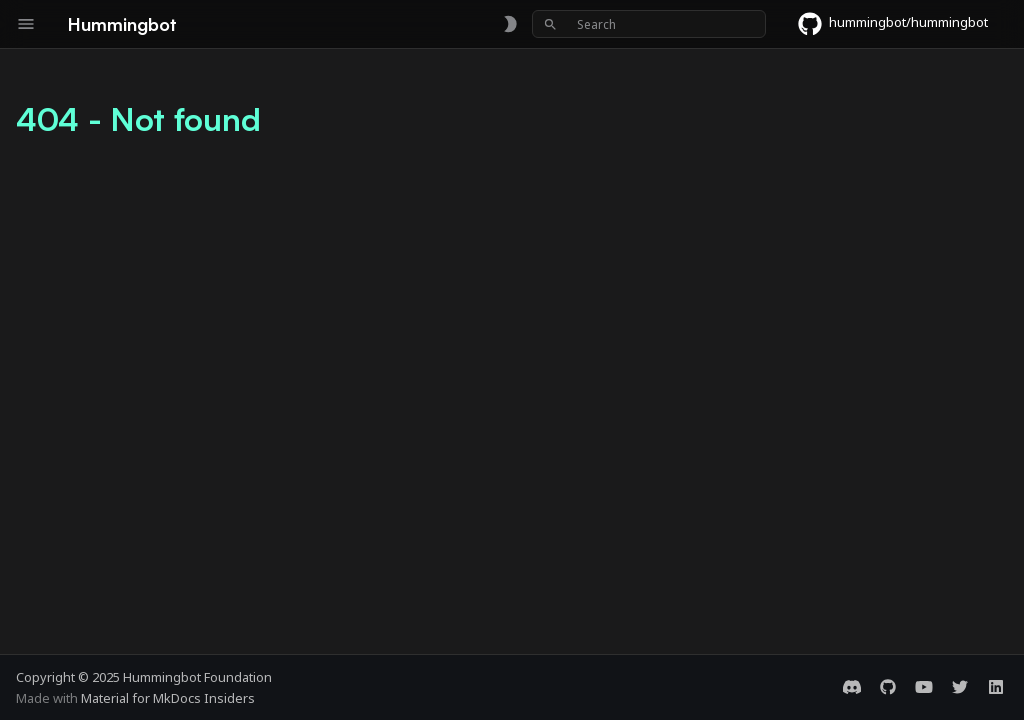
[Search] (649, 24)
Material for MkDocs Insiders (168, 698)
